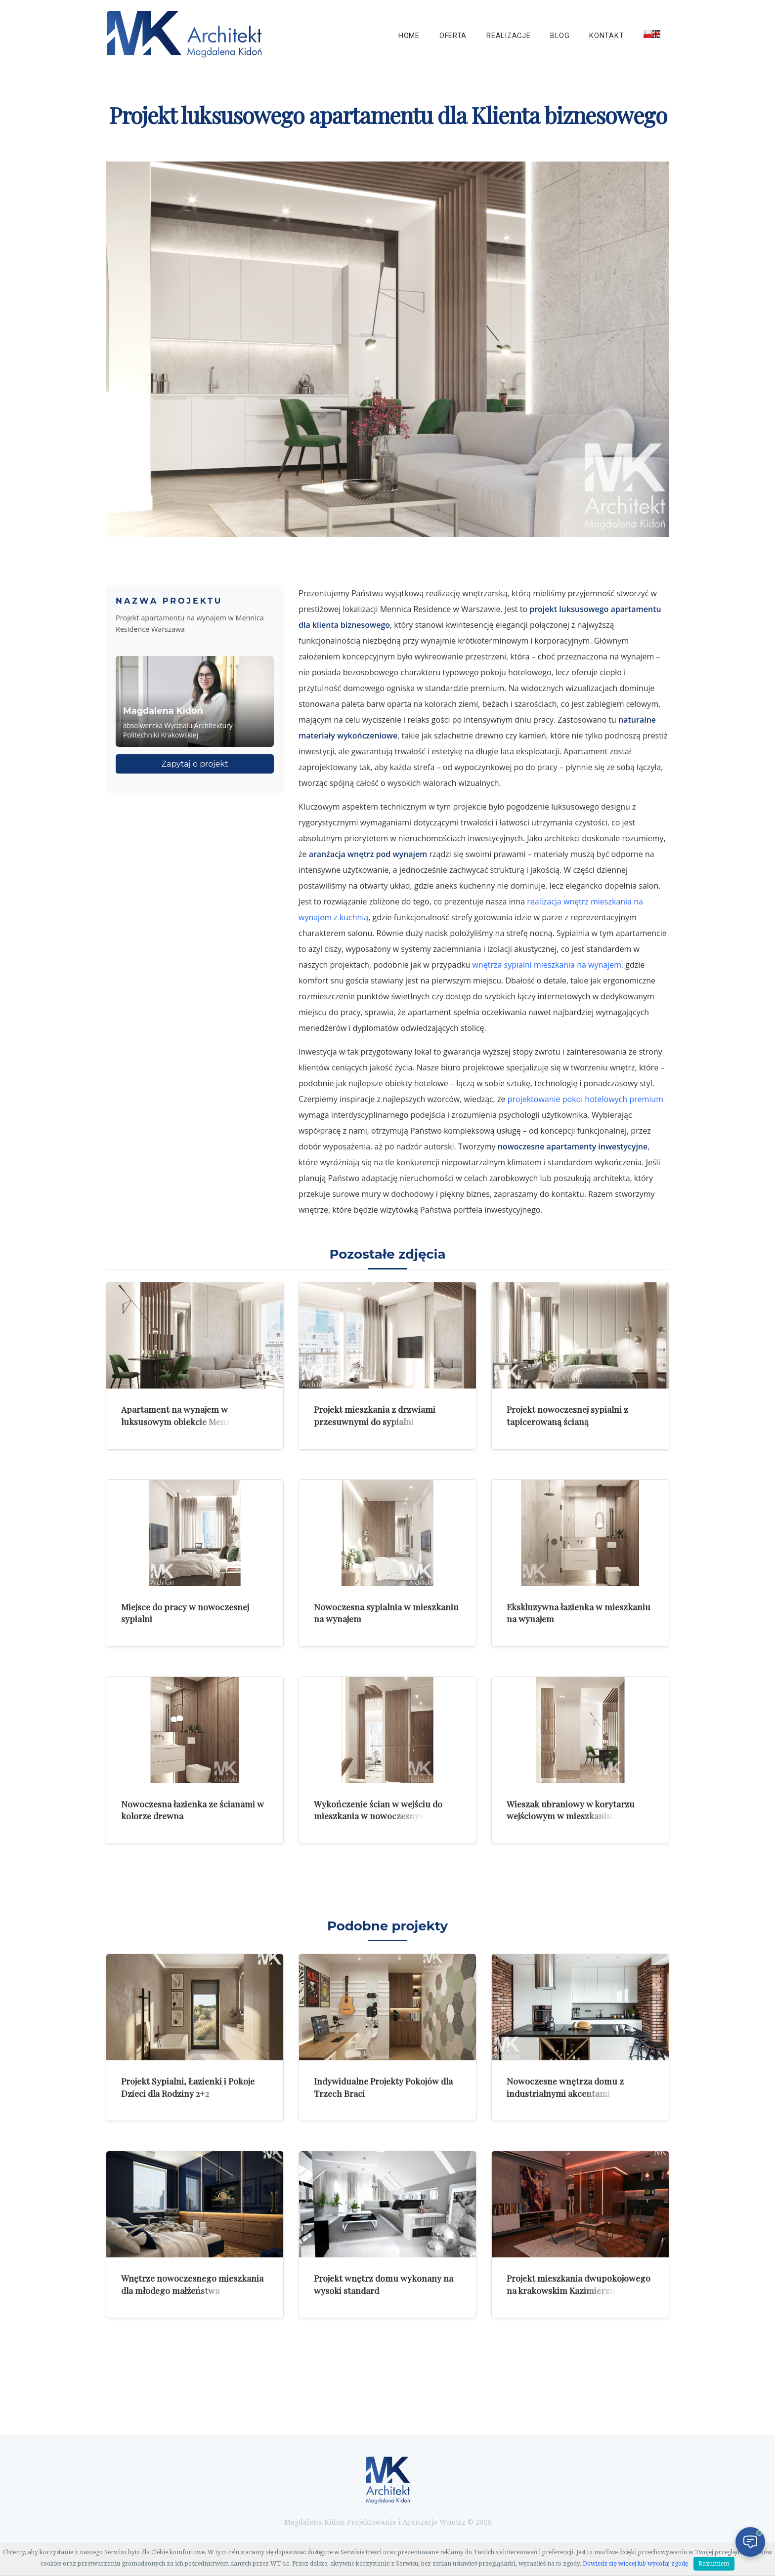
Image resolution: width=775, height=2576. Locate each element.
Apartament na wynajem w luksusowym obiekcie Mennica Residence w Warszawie (182, 1421)
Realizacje (508, 36)
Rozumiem (714, 2563)
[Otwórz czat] (750, 2542)
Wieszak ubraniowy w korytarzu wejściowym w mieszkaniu (571, 1810)
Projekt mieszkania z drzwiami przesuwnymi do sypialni (374, 1415)
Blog (559, 36)
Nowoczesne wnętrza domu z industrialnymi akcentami (565, 2087)
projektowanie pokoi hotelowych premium (585, 1099)
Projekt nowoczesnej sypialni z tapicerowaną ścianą (567, 1415)
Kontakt (606, 36)
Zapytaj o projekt (195, 764)
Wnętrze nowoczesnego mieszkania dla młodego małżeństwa (192, 2284)
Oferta (453, 36)
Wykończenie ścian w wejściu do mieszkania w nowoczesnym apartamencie (378, 1816)
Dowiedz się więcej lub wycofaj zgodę (635, 2563)
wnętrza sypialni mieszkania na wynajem (547, 964)
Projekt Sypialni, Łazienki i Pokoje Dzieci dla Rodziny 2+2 (188, 2087)
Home (409, 36)
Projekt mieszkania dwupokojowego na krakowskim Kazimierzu (578, 2284)
